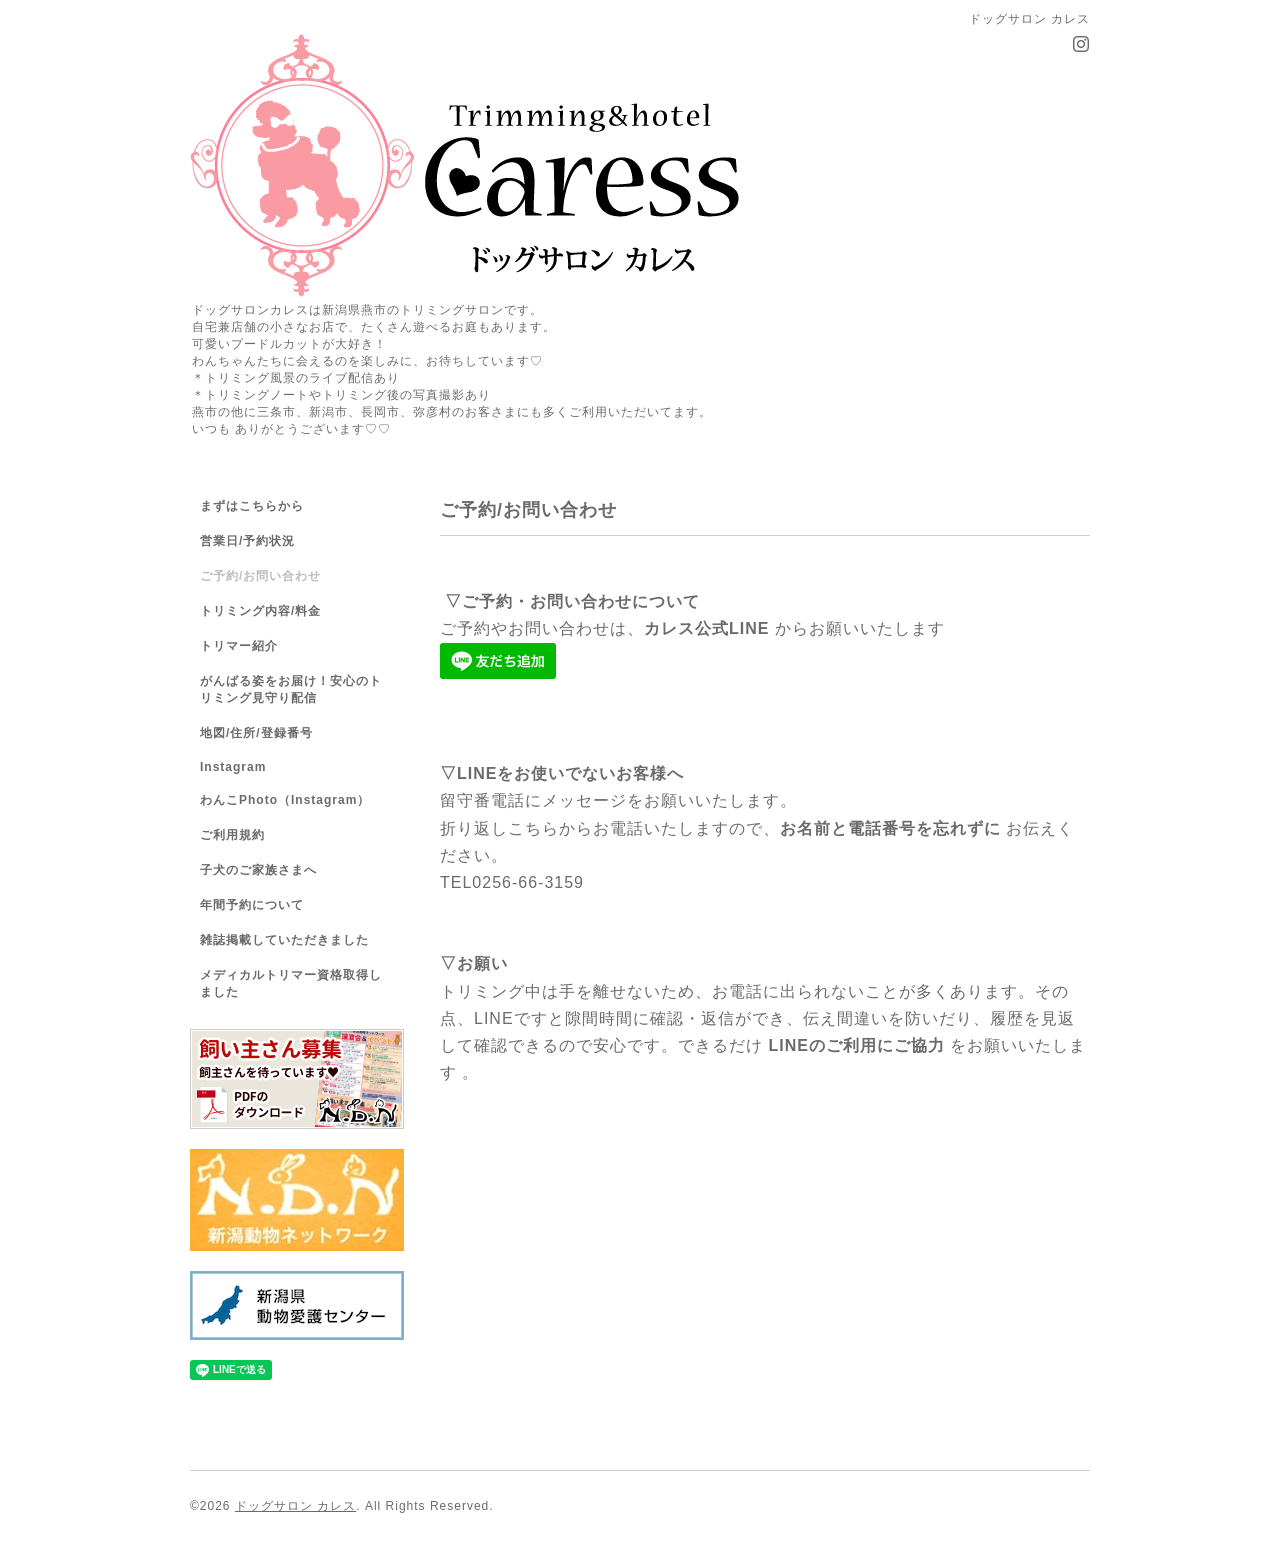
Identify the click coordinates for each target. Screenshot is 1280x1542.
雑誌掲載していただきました (284, 940)
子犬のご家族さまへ (258, 870)
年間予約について (252, 905)
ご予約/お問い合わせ (260, 576)
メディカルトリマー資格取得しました (291, 983)
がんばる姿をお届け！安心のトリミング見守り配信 (291, 689)
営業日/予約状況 (247, 541)
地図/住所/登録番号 (256, 733)
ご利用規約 (232, 835)
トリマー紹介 (239, 646)
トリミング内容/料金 (260, 611)
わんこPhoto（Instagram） (285, 800)
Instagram (233, 767)
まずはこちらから (252, 506)
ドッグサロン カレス (295, 1506)
